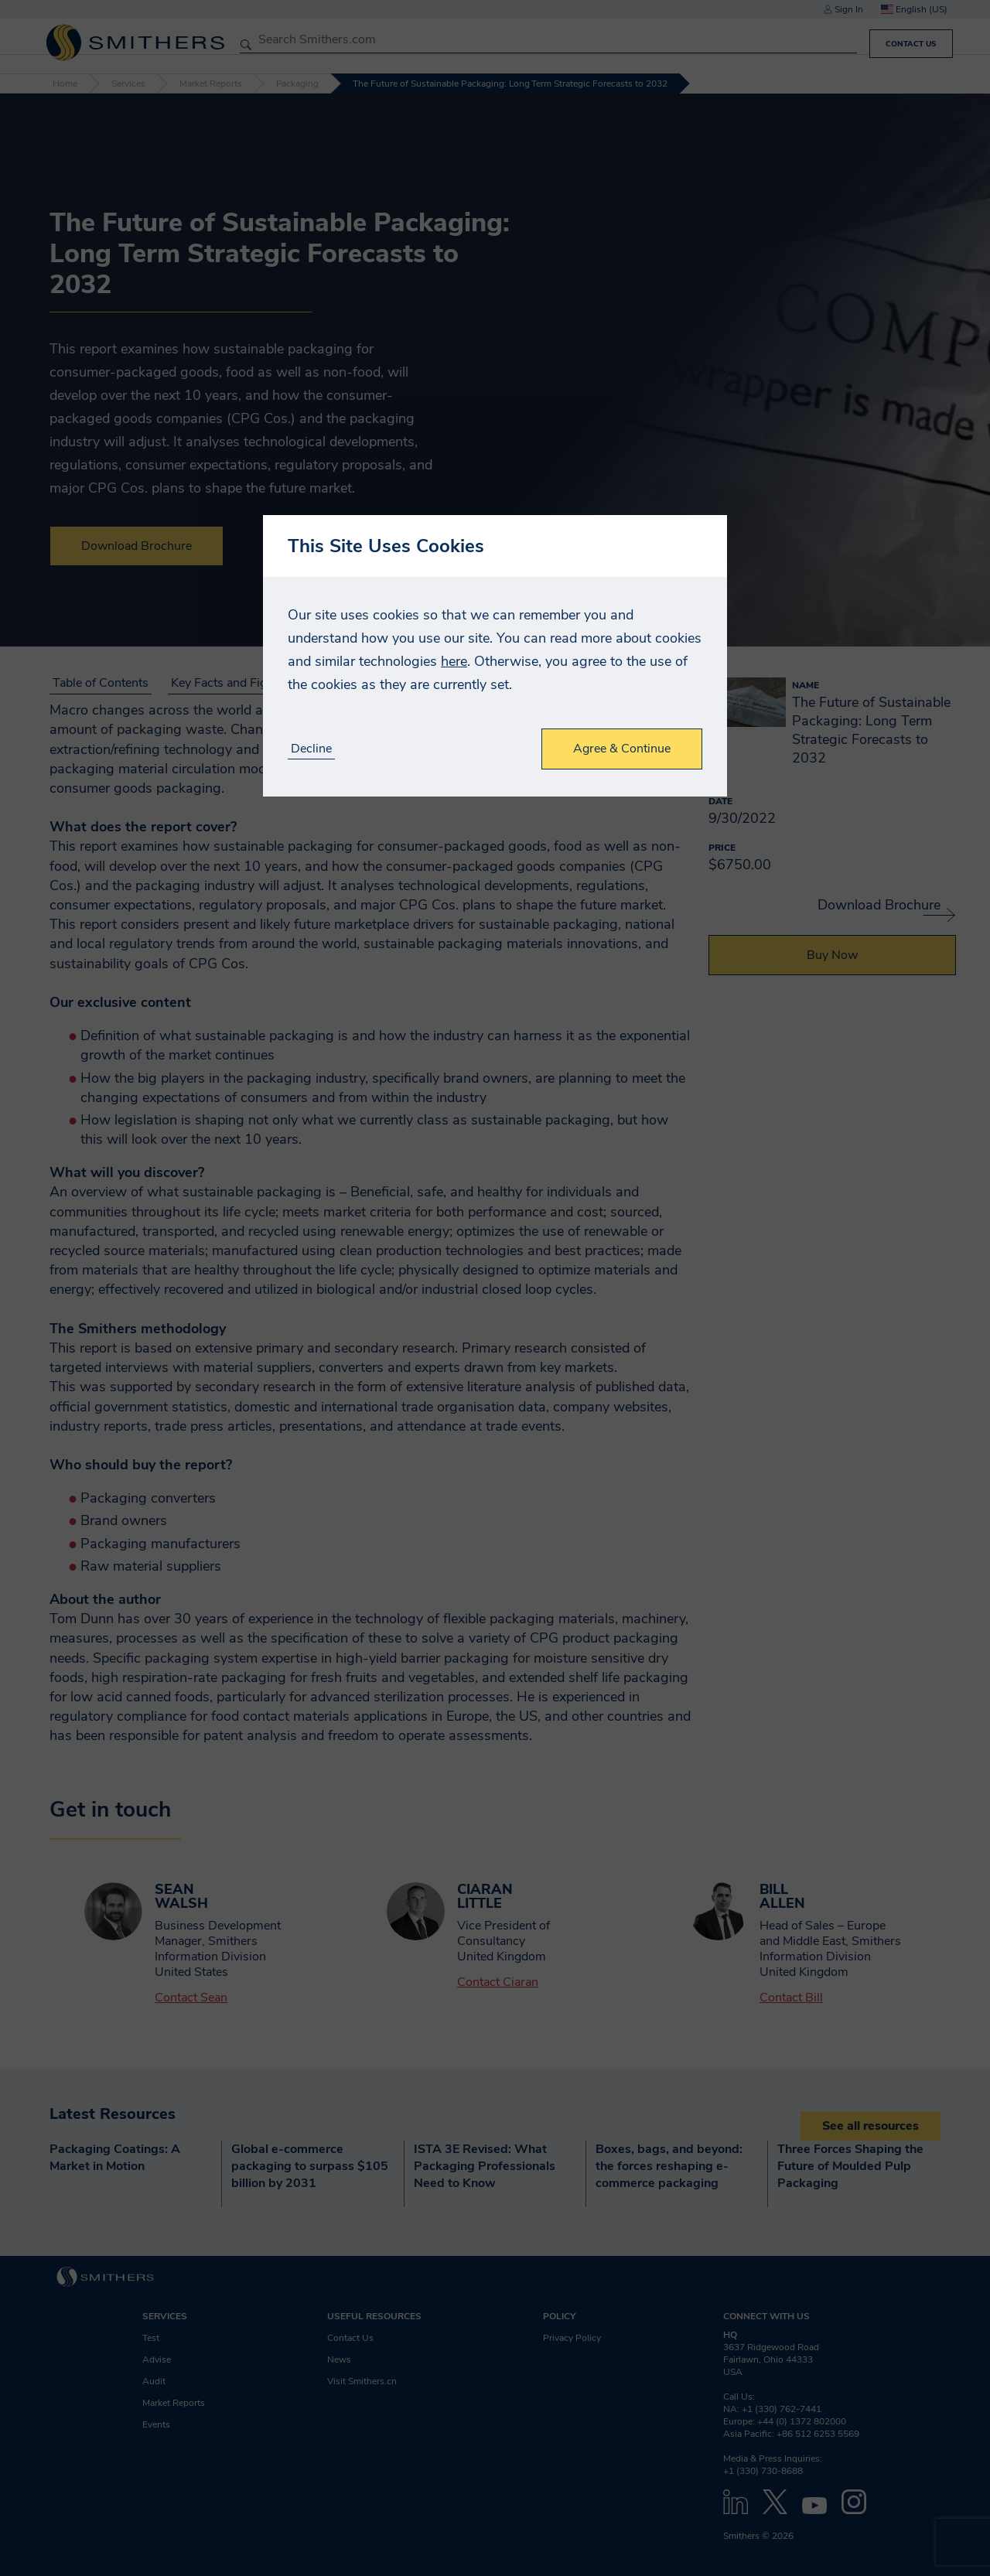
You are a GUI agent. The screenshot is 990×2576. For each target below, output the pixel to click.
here (454, 661)
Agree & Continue (622, 748)
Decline (311, 749)
